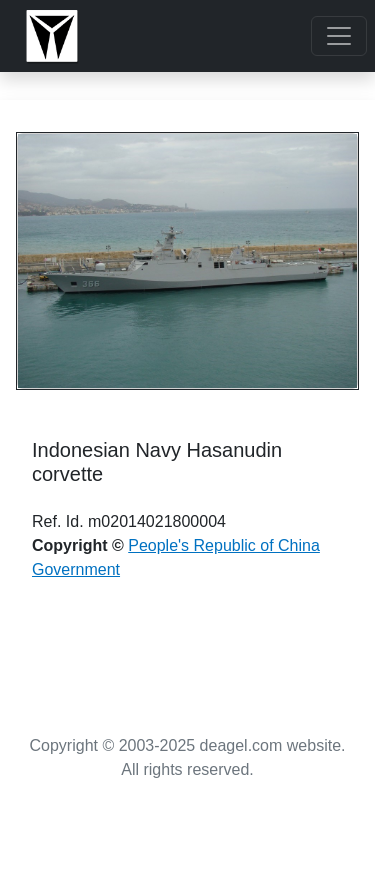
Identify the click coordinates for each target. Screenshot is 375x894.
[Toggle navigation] (339, 36)
